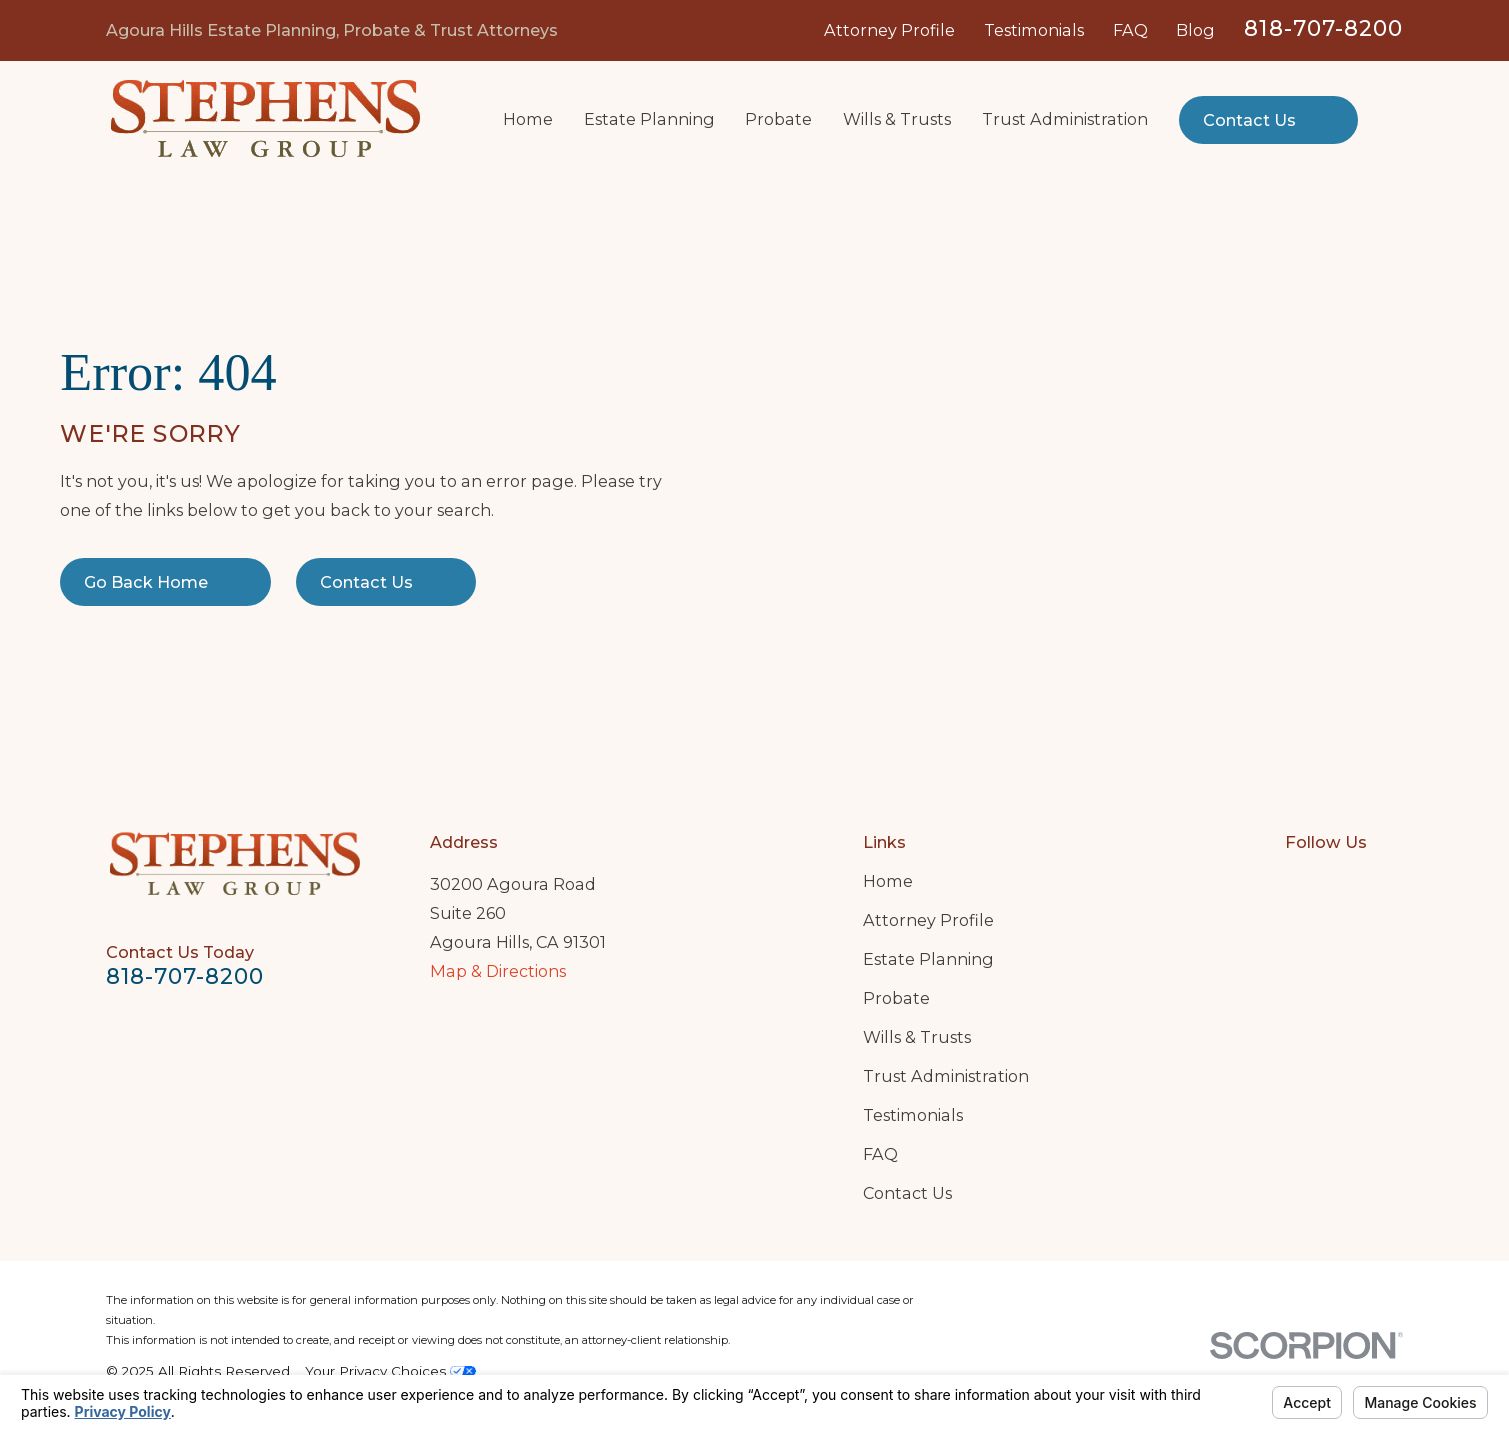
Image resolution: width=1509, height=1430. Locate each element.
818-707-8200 (1323, 28)
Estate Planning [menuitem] (649, 119)
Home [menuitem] (528, 119)
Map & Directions (498, 971)
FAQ (1130, 30)
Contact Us (907, 1193)
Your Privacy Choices (390, 1371)
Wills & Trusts (917, 1037)
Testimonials (1034, 30)
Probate (896, 998)
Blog (1195, 30)
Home (888, 881)
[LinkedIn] (1344, 881)
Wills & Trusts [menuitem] (897, 119)
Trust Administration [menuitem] (1065, 119)
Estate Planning (928, 959)
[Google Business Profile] (1296, 881)
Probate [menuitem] (778, 119)
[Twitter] (1392, 881)
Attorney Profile (889, 30)
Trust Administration (946, 1076)
